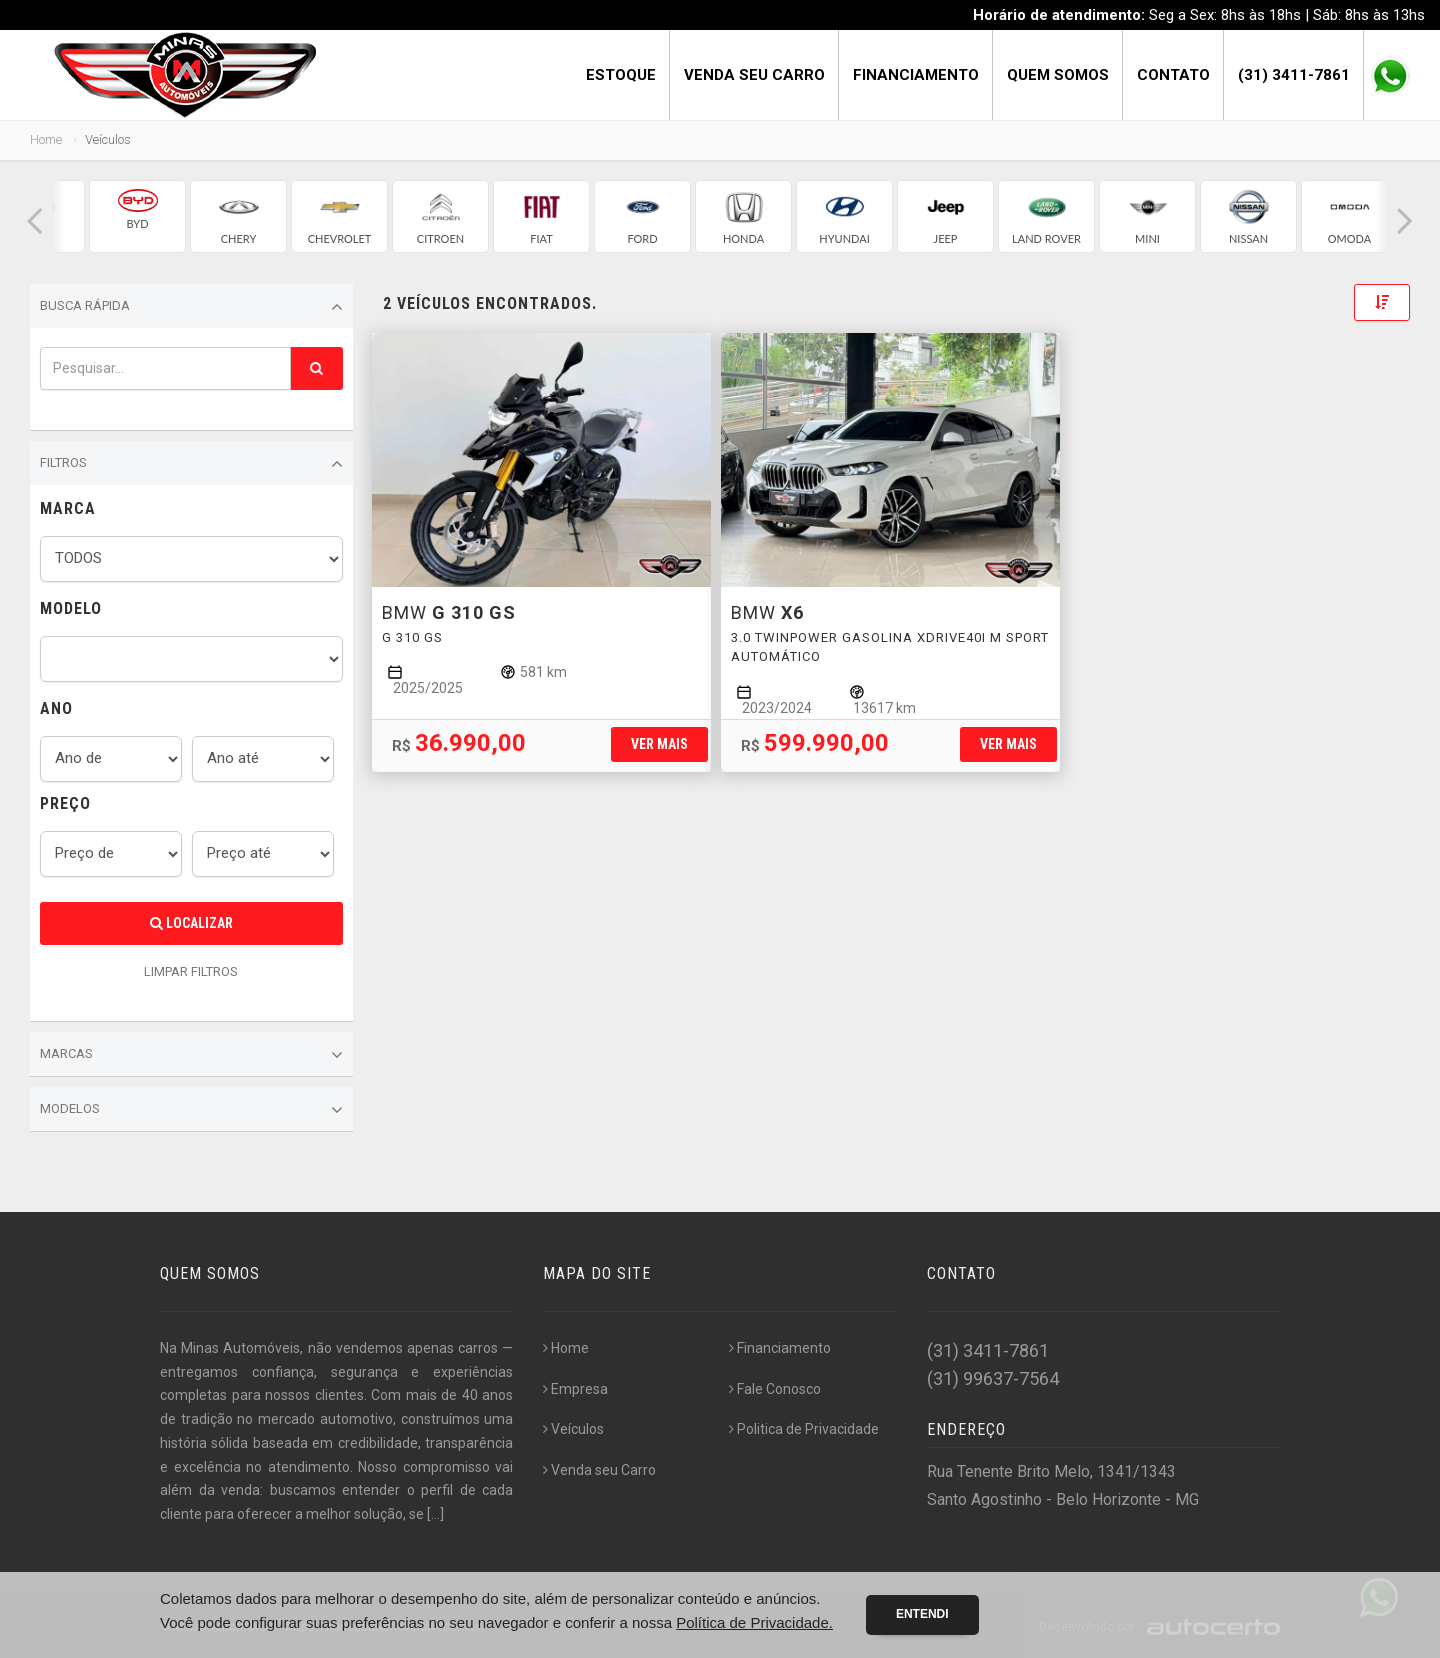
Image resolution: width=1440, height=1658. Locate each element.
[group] (137, 216)
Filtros (191, 464)
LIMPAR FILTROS (191, 971)
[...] (435, 1514)
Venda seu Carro (754, 75)
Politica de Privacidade (804, 1429)
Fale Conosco (775, 1389)
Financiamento (916, 75)
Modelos (191, 1110)
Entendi (922, 1614)
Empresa (575, 1389)
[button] (35, 221)
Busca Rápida (191, 307)
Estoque (621, 75)
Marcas (191, 1055)
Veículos (573, 1429)
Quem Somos (1058, 75)
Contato (1173, 75)
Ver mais (659, 744)
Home (46, 139)
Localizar (191, 923)
